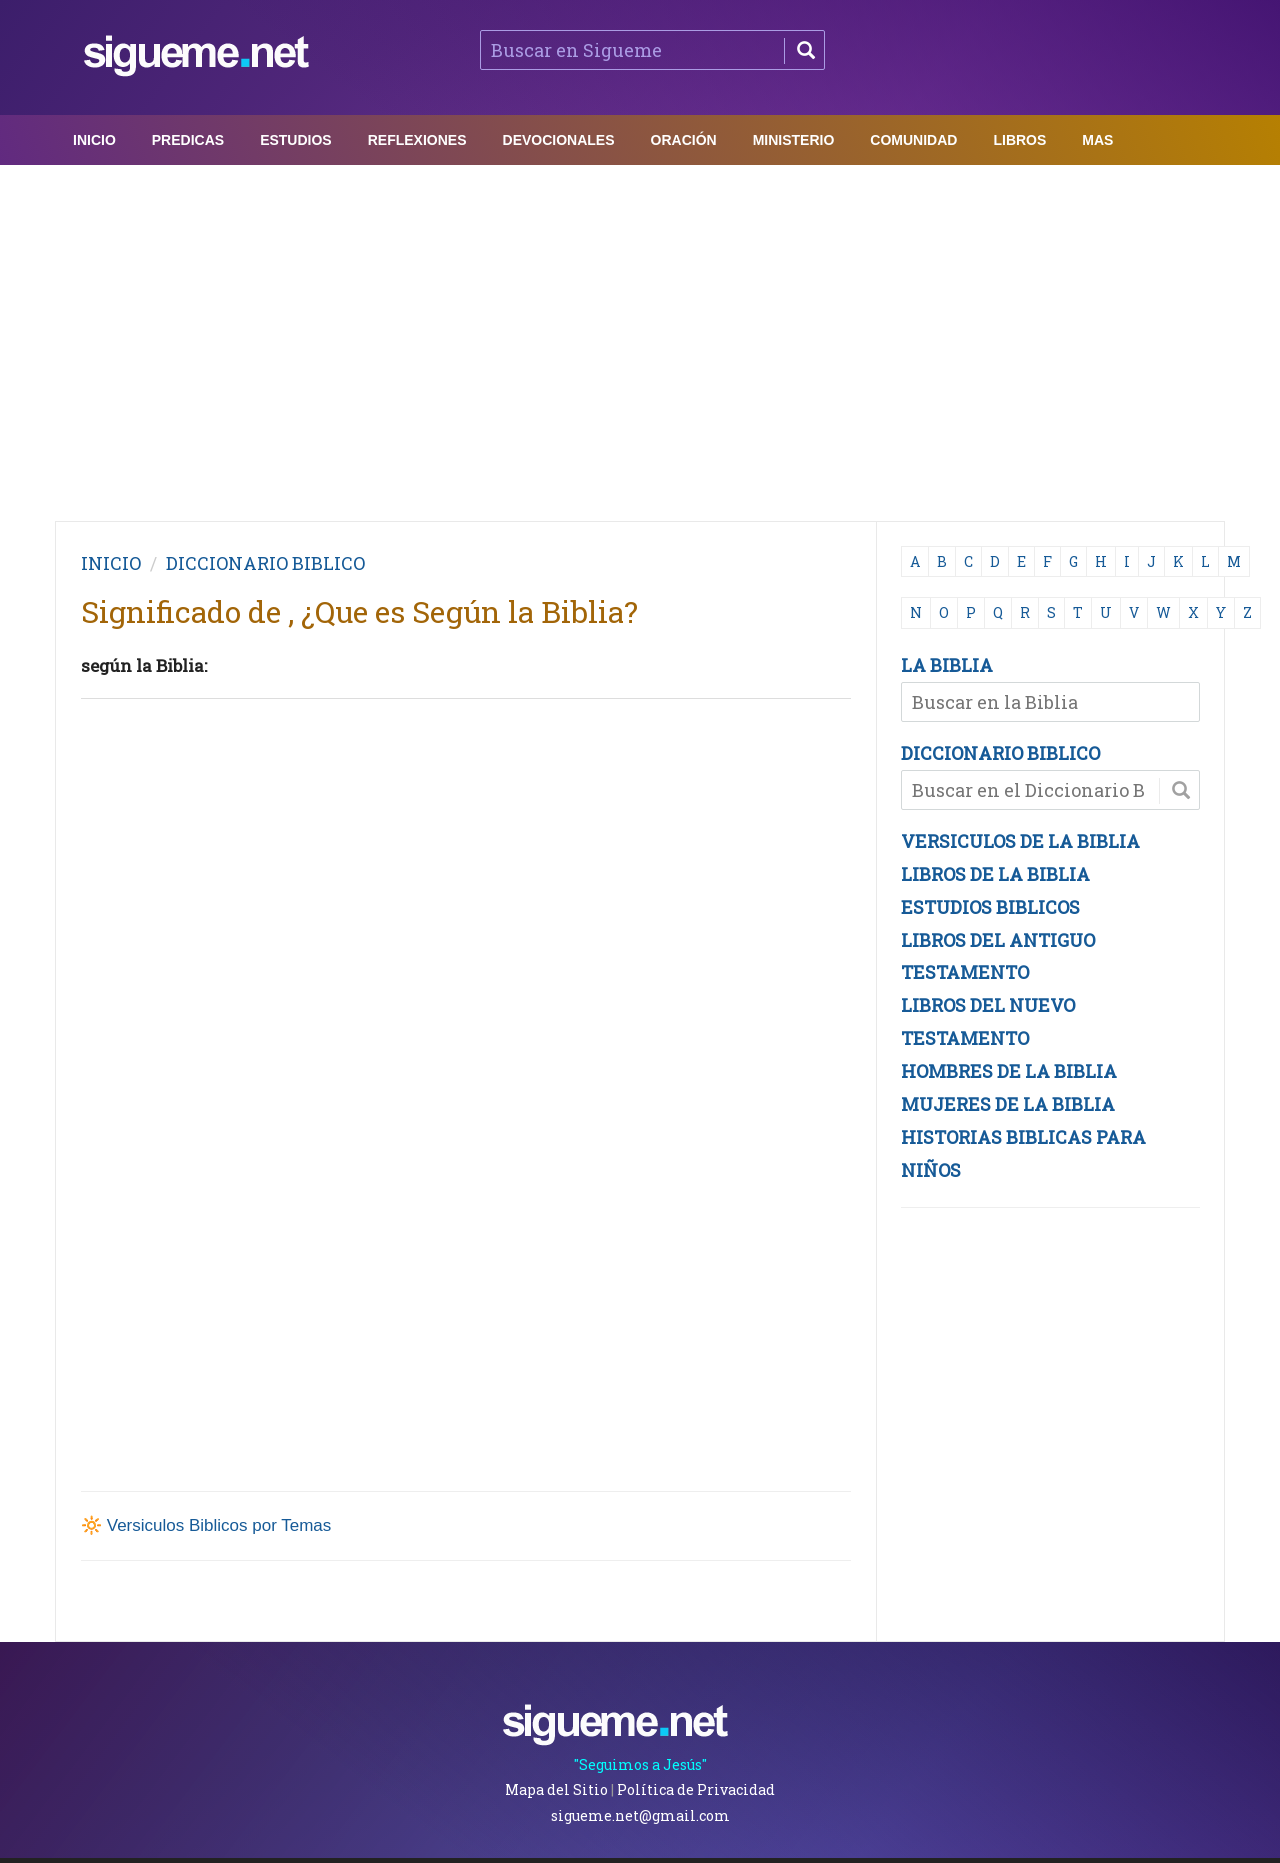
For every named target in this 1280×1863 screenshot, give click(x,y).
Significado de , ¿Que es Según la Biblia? (359, 611)
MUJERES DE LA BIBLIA (1008, 1104)
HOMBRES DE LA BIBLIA (1009, 1071)
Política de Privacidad (696, 1789)
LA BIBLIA (947, 665)
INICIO (111, 563)
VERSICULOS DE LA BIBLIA (1020, 841)
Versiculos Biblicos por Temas (219, 1525)
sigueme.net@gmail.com (640, 1815)
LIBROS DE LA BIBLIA (995, 874)
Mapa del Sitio (556, 1789)
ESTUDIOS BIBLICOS (990, 907)
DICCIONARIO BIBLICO (1000, 753)
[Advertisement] (640, 338)
